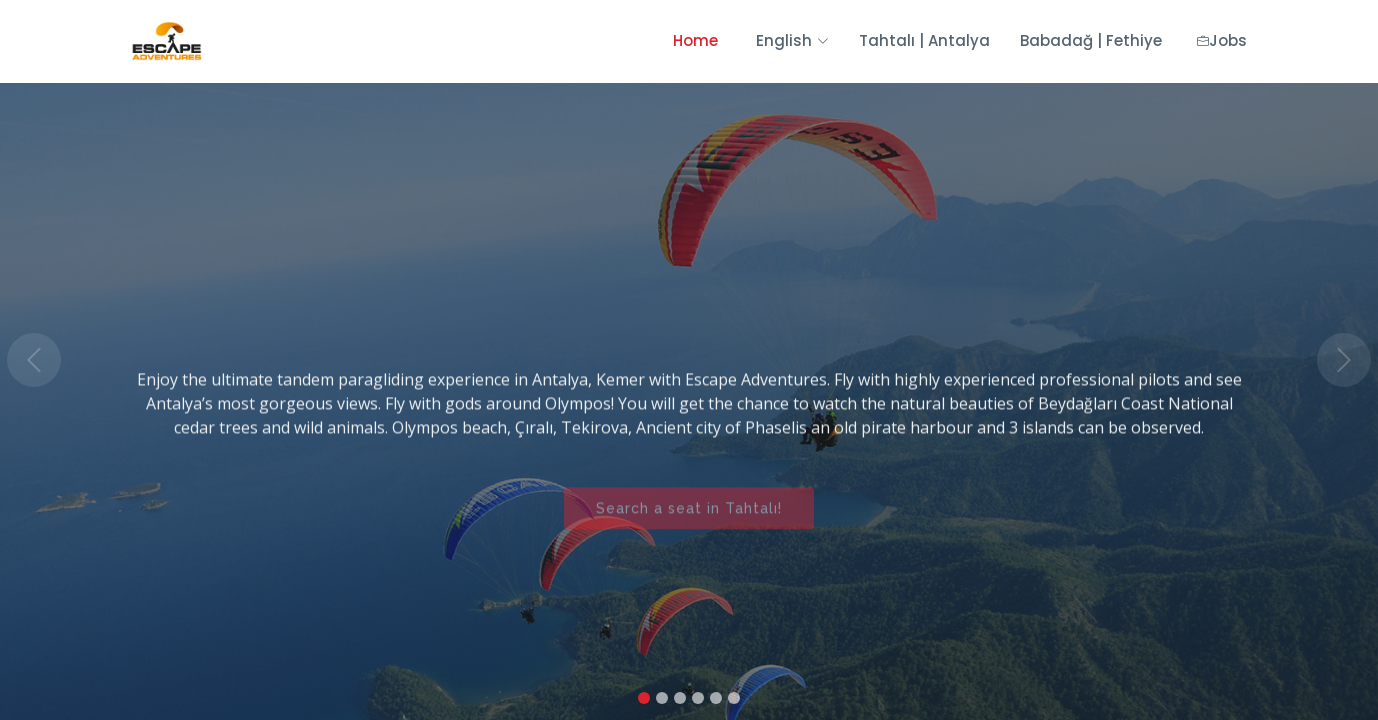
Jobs (1222, 40)
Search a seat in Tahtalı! (689, 519)
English (788, 40)
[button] (34, 360)
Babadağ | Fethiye (1091, 40)
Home (695, 40)
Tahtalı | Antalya (924, 40)
